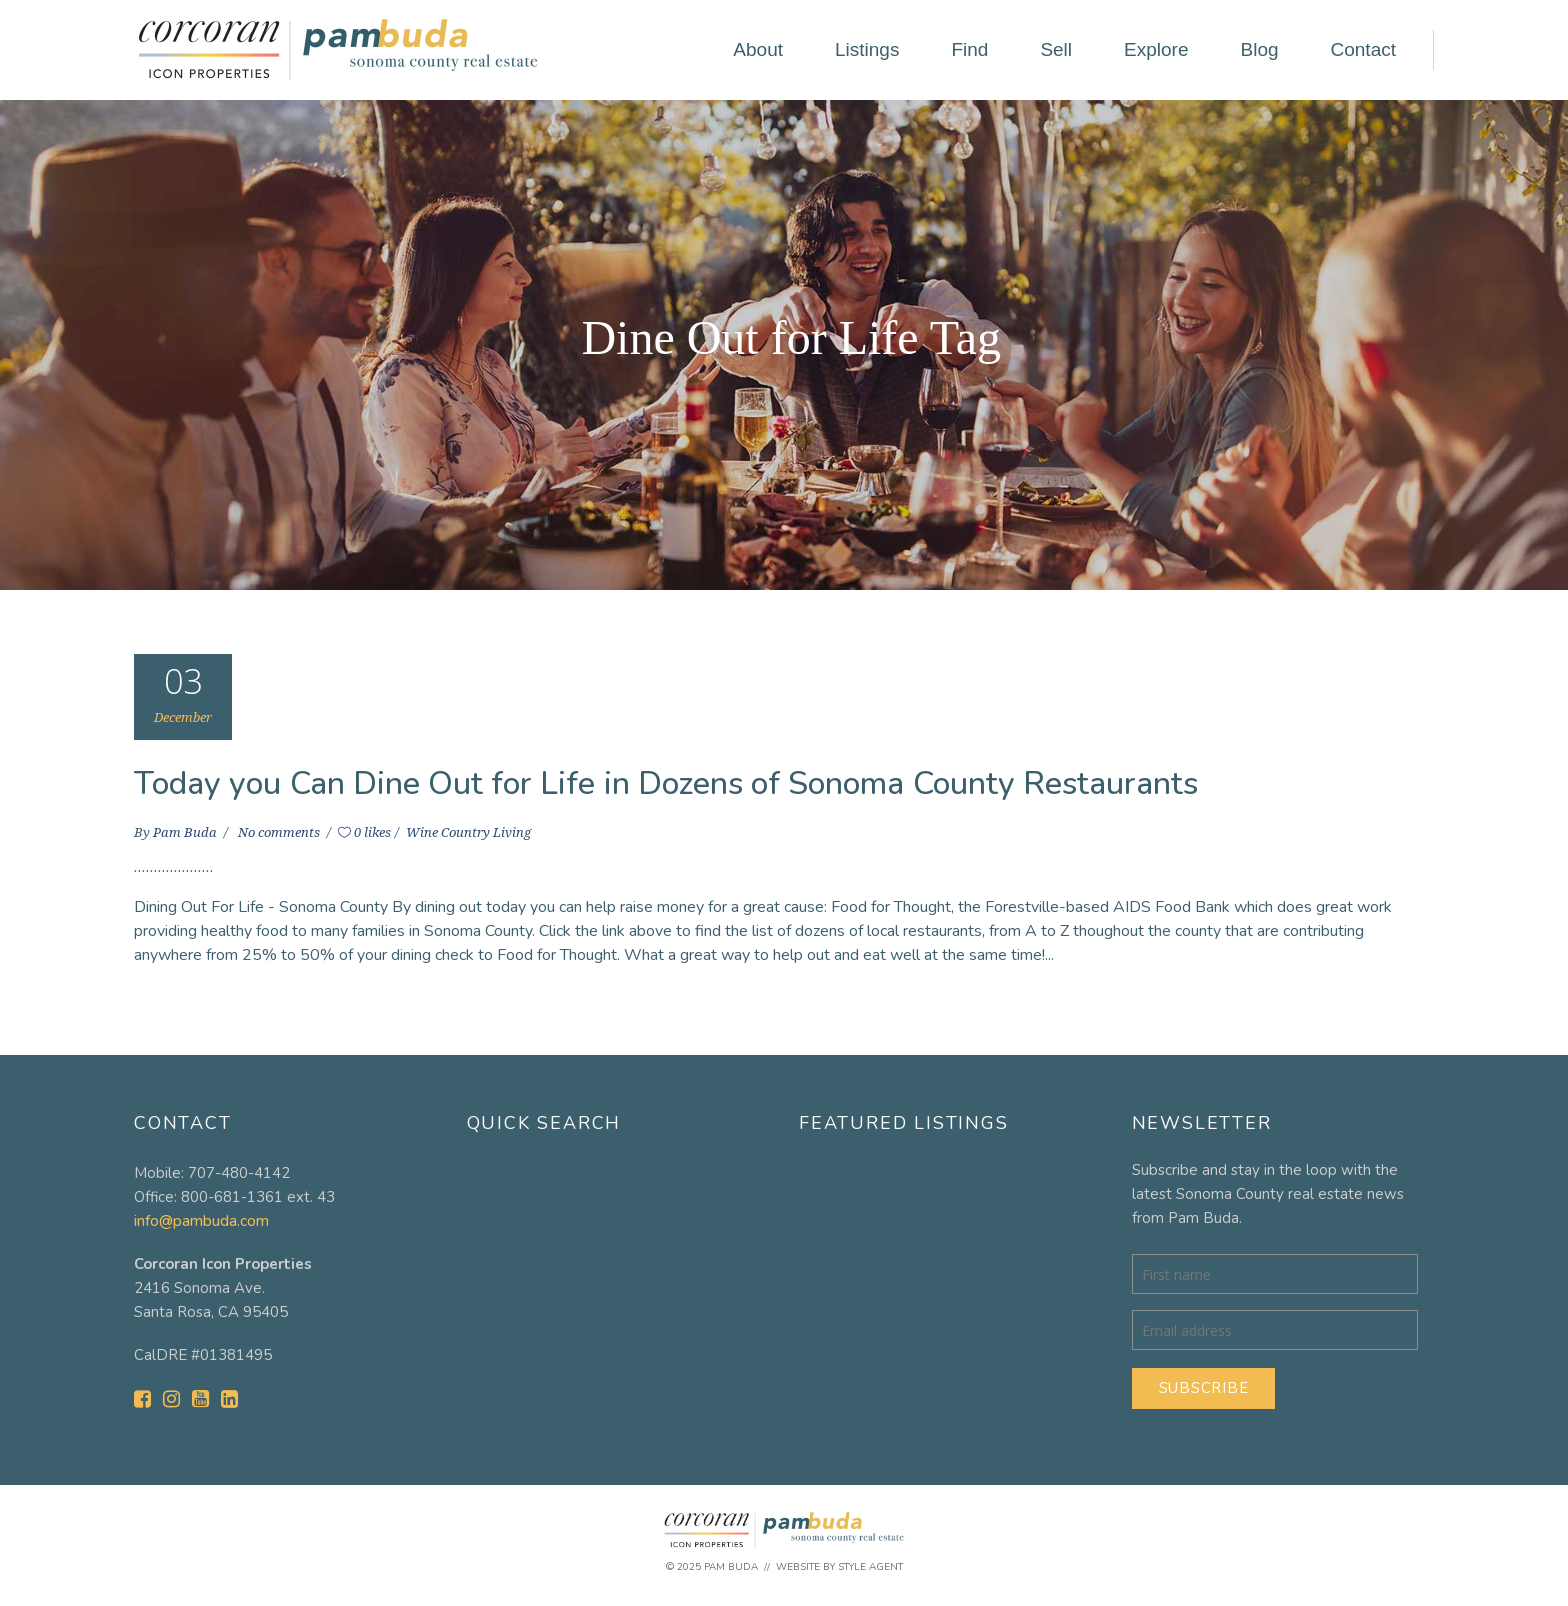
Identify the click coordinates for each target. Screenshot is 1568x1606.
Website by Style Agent (839, 1567)
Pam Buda (186, 832)
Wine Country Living (468, 832)
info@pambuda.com (201, 1221)
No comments (280, 832)
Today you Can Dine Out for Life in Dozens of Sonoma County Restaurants (666, 783)
